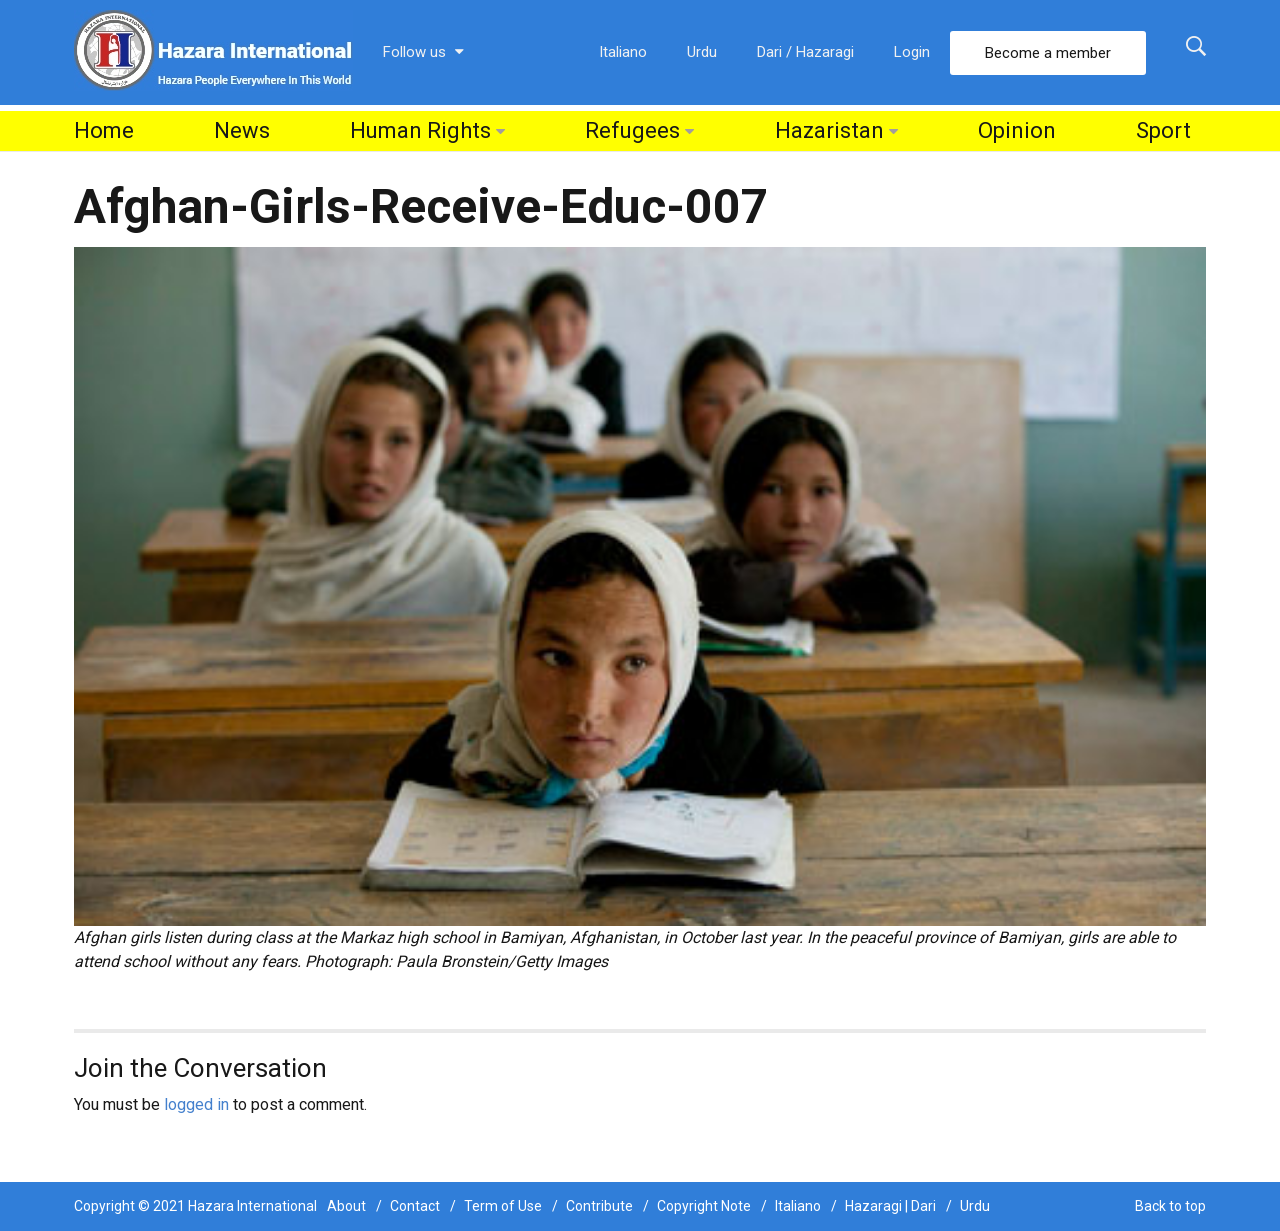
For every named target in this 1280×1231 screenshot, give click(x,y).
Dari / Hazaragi (805, 52)
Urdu (702, 52)
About (346, 1206)
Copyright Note (704, 1206)
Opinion (1017, 130)
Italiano (623, 52)
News (242, 130)
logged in (196, 1104)
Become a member (1048, 53)
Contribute (599, 1206)
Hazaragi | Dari (890, 1206)
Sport (1163, 130)
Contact (415, 1206)
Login (912, 52)
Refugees (632, 130)
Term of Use (503, 1206)
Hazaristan (829, 130)
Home (104, 130)
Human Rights (420, 130)
